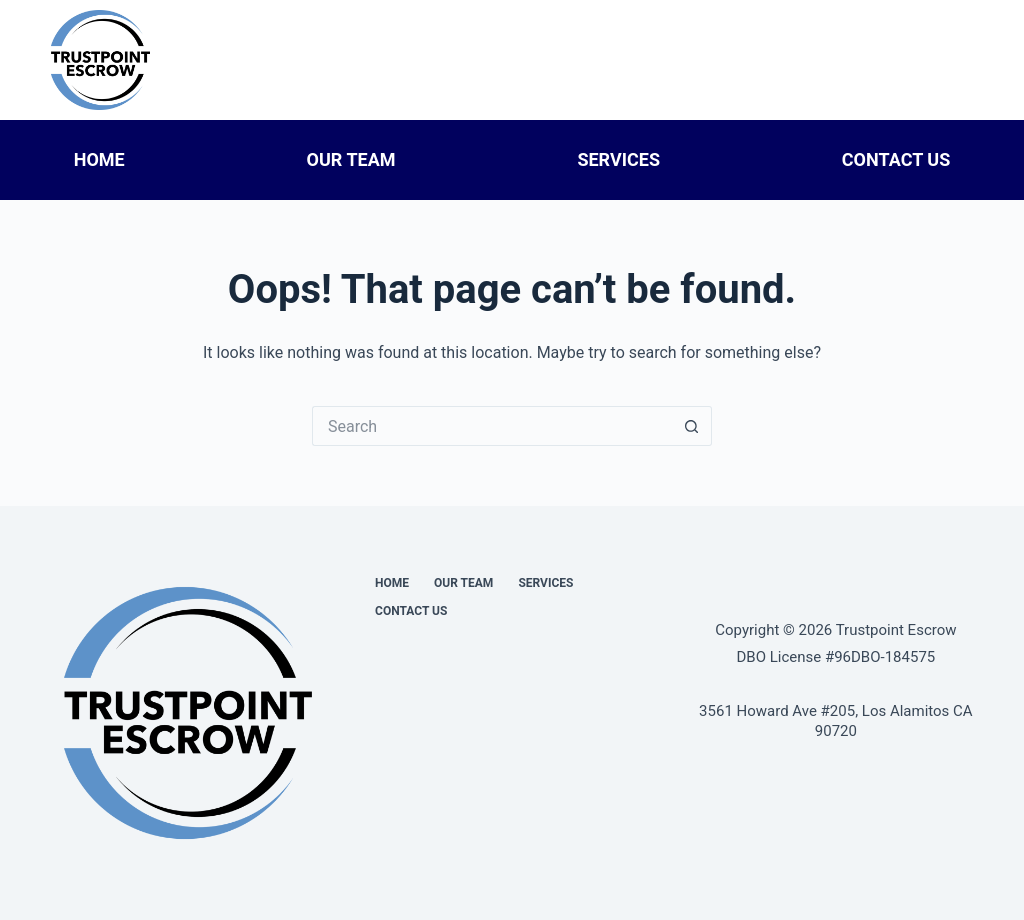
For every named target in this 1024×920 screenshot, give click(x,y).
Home (99, 159)
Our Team (351, 159)
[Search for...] (492, 426)
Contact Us (896, 159)
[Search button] (692, 426)
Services (618, 159)
